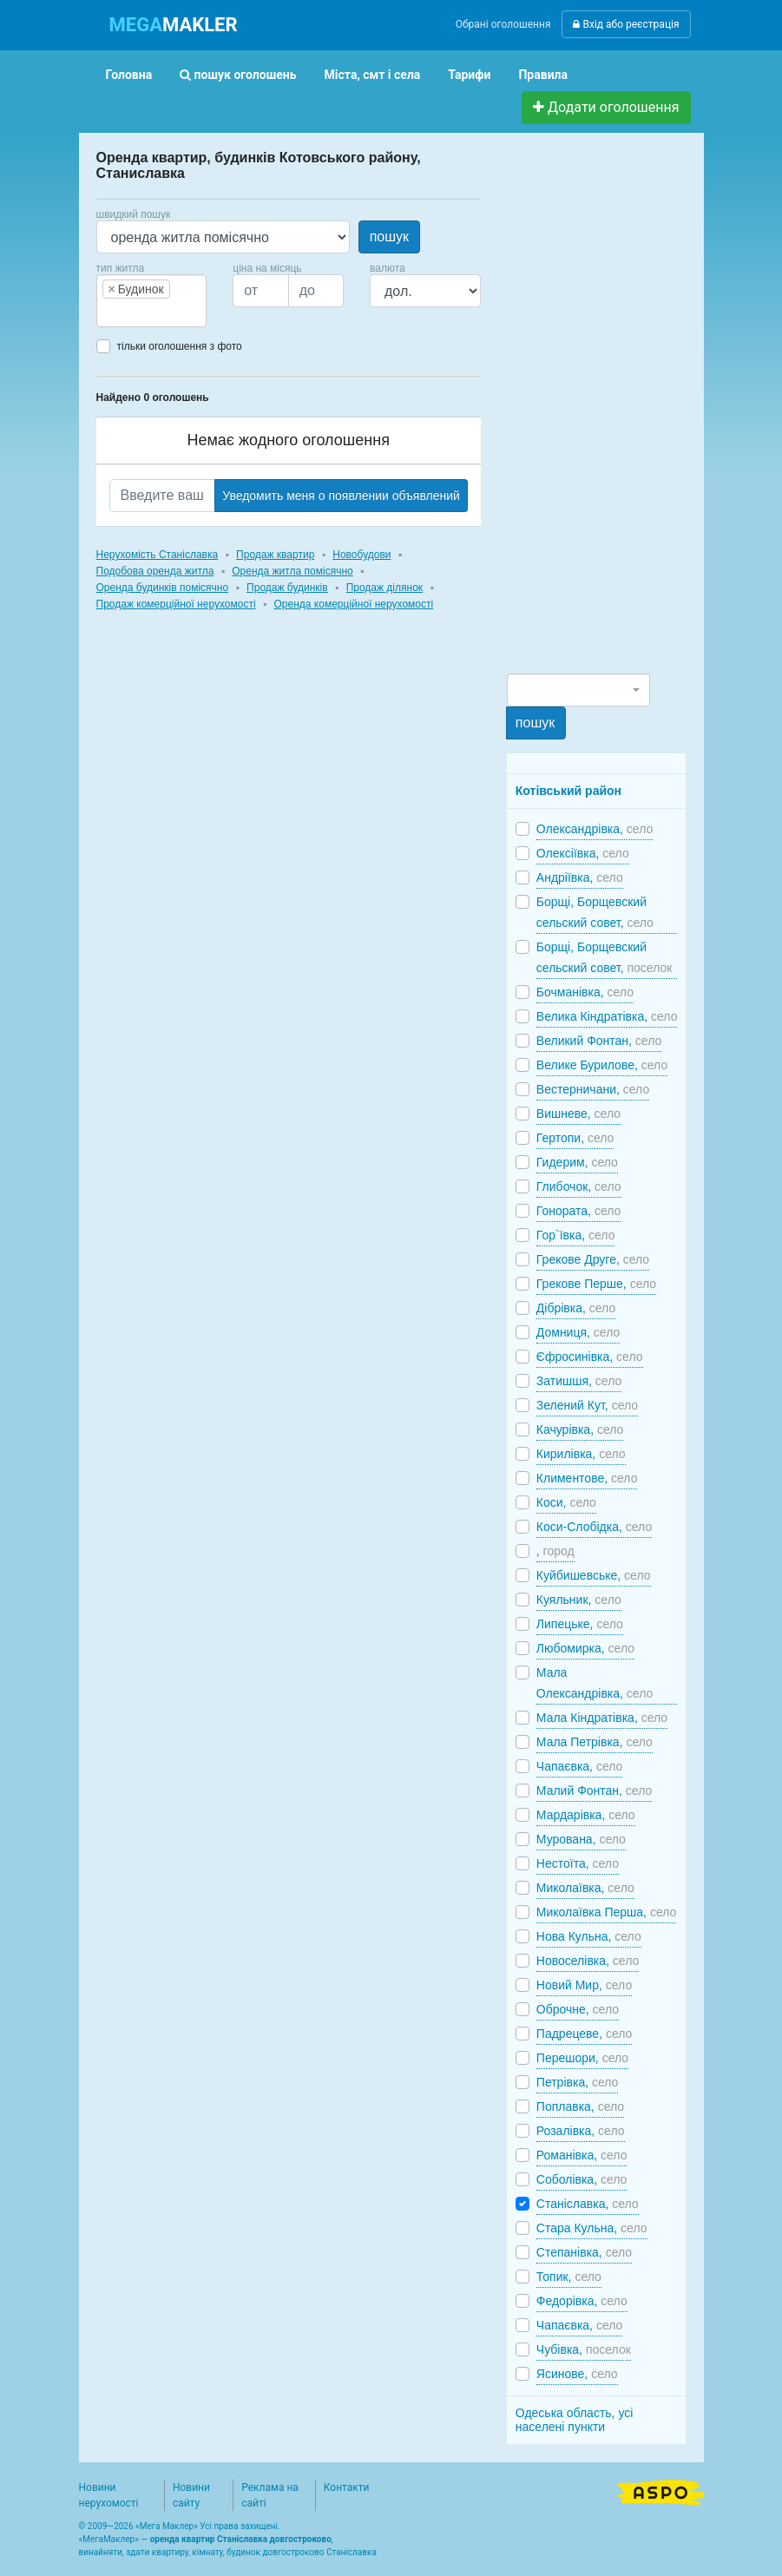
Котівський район (568, 791)
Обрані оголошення (503, 24)
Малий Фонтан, (594, 1790)
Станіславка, (587, 2204)
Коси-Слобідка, (594, 1527)
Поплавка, (580, 2106)
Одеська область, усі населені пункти (575, 2420)
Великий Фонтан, (598, 1041)
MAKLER (173, 25)
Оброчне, (577, 2009)
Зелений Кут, (587, 1405)
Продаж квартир (275, 555)
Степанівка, (584, 2252)
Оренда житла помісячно (292, 571)
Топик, (568, 2277)
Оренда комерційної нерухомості (354, 604)
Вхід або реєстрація (626, 24)
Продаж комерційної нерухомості (176, 604)
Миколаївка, (585, 1888)
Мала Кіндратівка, (601, 1718)
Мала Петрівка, (594, 1742)
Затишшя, (578, 1381)
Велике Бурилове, (601, 1065)
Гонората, (578, 1211)
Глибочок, (578, 1186)
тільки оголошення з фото (179, 346)
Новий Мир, (584, 1985)
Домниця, (578, 1332)
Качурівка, (580, 1429)
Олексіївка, (582, 853)
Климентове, (587, 1478)
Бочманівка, (585, 992)
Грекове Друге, (592, 1259)
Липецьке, (579, 1624)
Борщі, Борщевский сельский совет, (595, 912)
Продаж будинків (287, 588)
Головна (129, 75)
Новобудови (361, 555)
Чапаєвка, (579, 1766)
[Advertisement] (637, 410)
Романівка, (582, 2155)
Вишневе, (578, 1113)
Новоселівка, (587, 1961)
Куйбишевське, (593, 1575)
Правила (543, 75)
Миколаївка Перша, (606, 1912)
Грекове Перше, (596, 1284)
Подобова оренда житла (155, 571)
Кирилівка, (581, 1454)
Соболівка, (582, 2179)
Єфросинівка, (589, 1357)
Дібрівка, (575, 1308)
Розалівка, (580, 2131)
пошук (389, 236)
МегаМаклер (108, 2539)
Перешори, (582, 2058)
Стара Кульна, (591, 2228)
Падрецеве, (584, 2033)
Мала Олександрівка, (594, 1683)
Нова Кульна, (588, 1936)
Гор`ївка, (575, 1235)
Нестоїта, (577, 1863)
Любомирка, (585, 1648)
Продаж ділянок (384, 588)
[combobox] (151, 300)
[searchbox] (127, 312)
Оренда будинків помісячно (162, 588)
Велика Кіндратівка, (607, 1016)
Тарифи (469, 75)
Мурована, (581, 1839)
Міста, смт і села (373, 75)
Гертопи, (575, 1138)
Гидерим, (577, 1162)
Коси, (566, 1502)
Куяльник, (578, 1600)
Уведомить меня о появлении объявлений (341, 496)
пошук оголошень (238, 75)
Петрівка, (577, 2082)
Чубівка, (583, 2349)
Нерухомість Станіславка (157, 555)
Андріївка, (579, 877)
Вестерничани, (592, 1089)
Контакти (347, 2487)
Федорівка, (582, 2301)
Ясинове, (577, 2374)
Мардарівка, (585, 1815)
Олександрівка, (594, 829)
